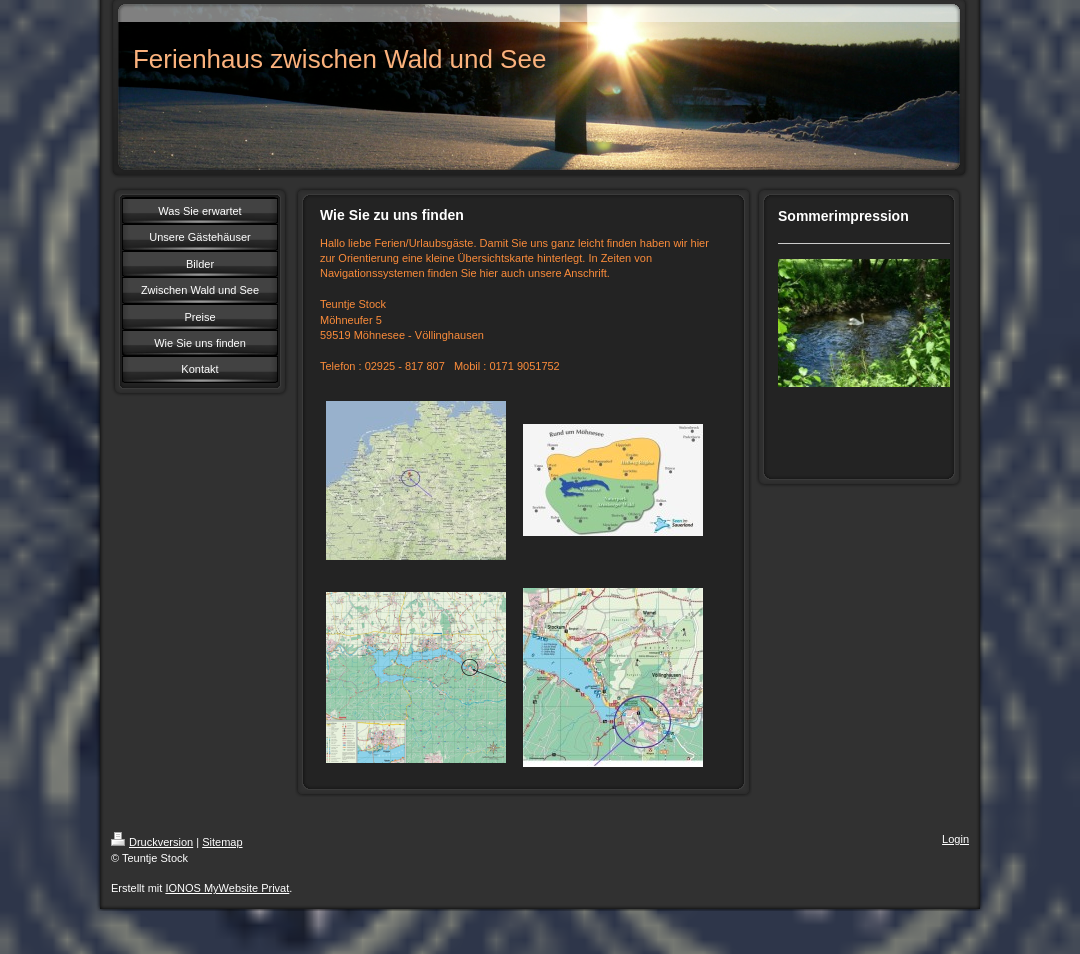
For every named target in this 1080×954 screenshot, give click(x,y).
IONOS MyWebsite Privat (227, 888)
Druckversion (152, 842)
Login (955, 839)
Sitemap (222, 842)
